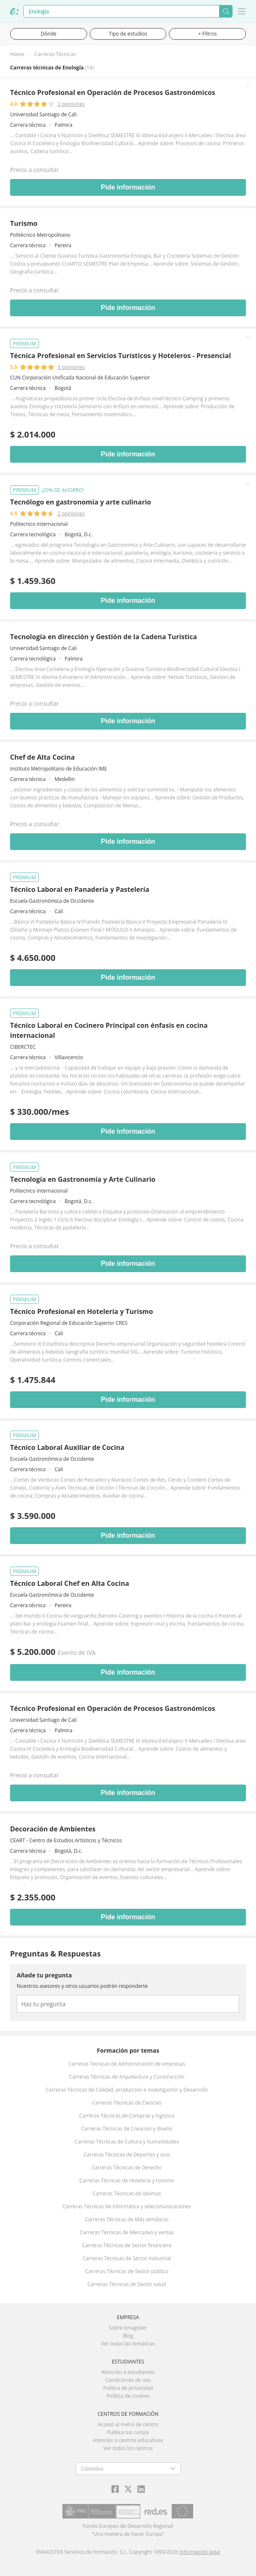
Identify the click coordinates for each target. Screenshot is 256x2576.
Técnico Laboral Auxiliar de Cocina (67, 1447)
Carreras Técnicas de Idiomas (127, 2193)
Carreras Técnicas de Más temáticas (127, 2219)
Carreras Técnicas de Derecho (127, 2167)
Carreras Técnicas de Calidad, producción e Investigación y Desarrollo (127, 2089)
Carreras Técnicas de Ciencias (126, 2102)
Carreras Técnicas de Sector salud (127, 2284)
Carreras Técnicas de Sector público (126, 2271)
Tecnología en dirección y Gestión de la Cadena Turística (103, 636)
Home (17, 54)
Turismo (24, 223)
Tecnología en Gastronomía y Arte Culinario (82, 1179)
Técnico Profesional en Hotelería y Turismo (81, 1311)
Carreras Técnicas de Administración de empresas (126, 2063)
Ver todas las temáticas (128, 2343)
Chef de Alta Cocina (42, 757)
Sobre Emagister (128, 2327)
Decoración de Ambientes (53, 1828)
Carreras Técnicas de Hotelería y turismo (126, 2180)
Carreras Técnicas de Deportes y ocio (126, 2154)
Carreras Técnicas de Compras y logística (126, 2115)
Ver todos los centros (128, 2448)
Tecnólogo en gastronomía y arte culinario (80, 502)
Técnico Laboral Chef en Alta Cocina (69, 1583)
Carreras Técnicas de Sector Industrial (127, 2258)
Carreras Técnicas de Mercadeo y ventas (126, 2232)
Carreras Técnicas (55, 54)
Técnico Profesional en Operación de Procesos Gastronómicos (112, 92)
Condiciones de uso (128, 2380)
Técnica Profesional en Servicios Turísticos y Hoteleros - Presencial (120, 355)
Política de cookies (128, 2395)
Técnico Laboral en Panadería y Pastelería (79, 889)
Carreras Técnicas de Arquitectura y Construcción (126, 2076)
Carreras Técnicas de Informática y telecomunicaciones (126, 2206)
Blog (128, 2335)
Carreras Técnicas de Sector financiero (127, 2245)
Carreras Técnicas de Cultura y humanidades (127, 2141)
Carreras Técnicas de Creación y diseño (127, 2128)
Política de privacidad (128, 2388)
